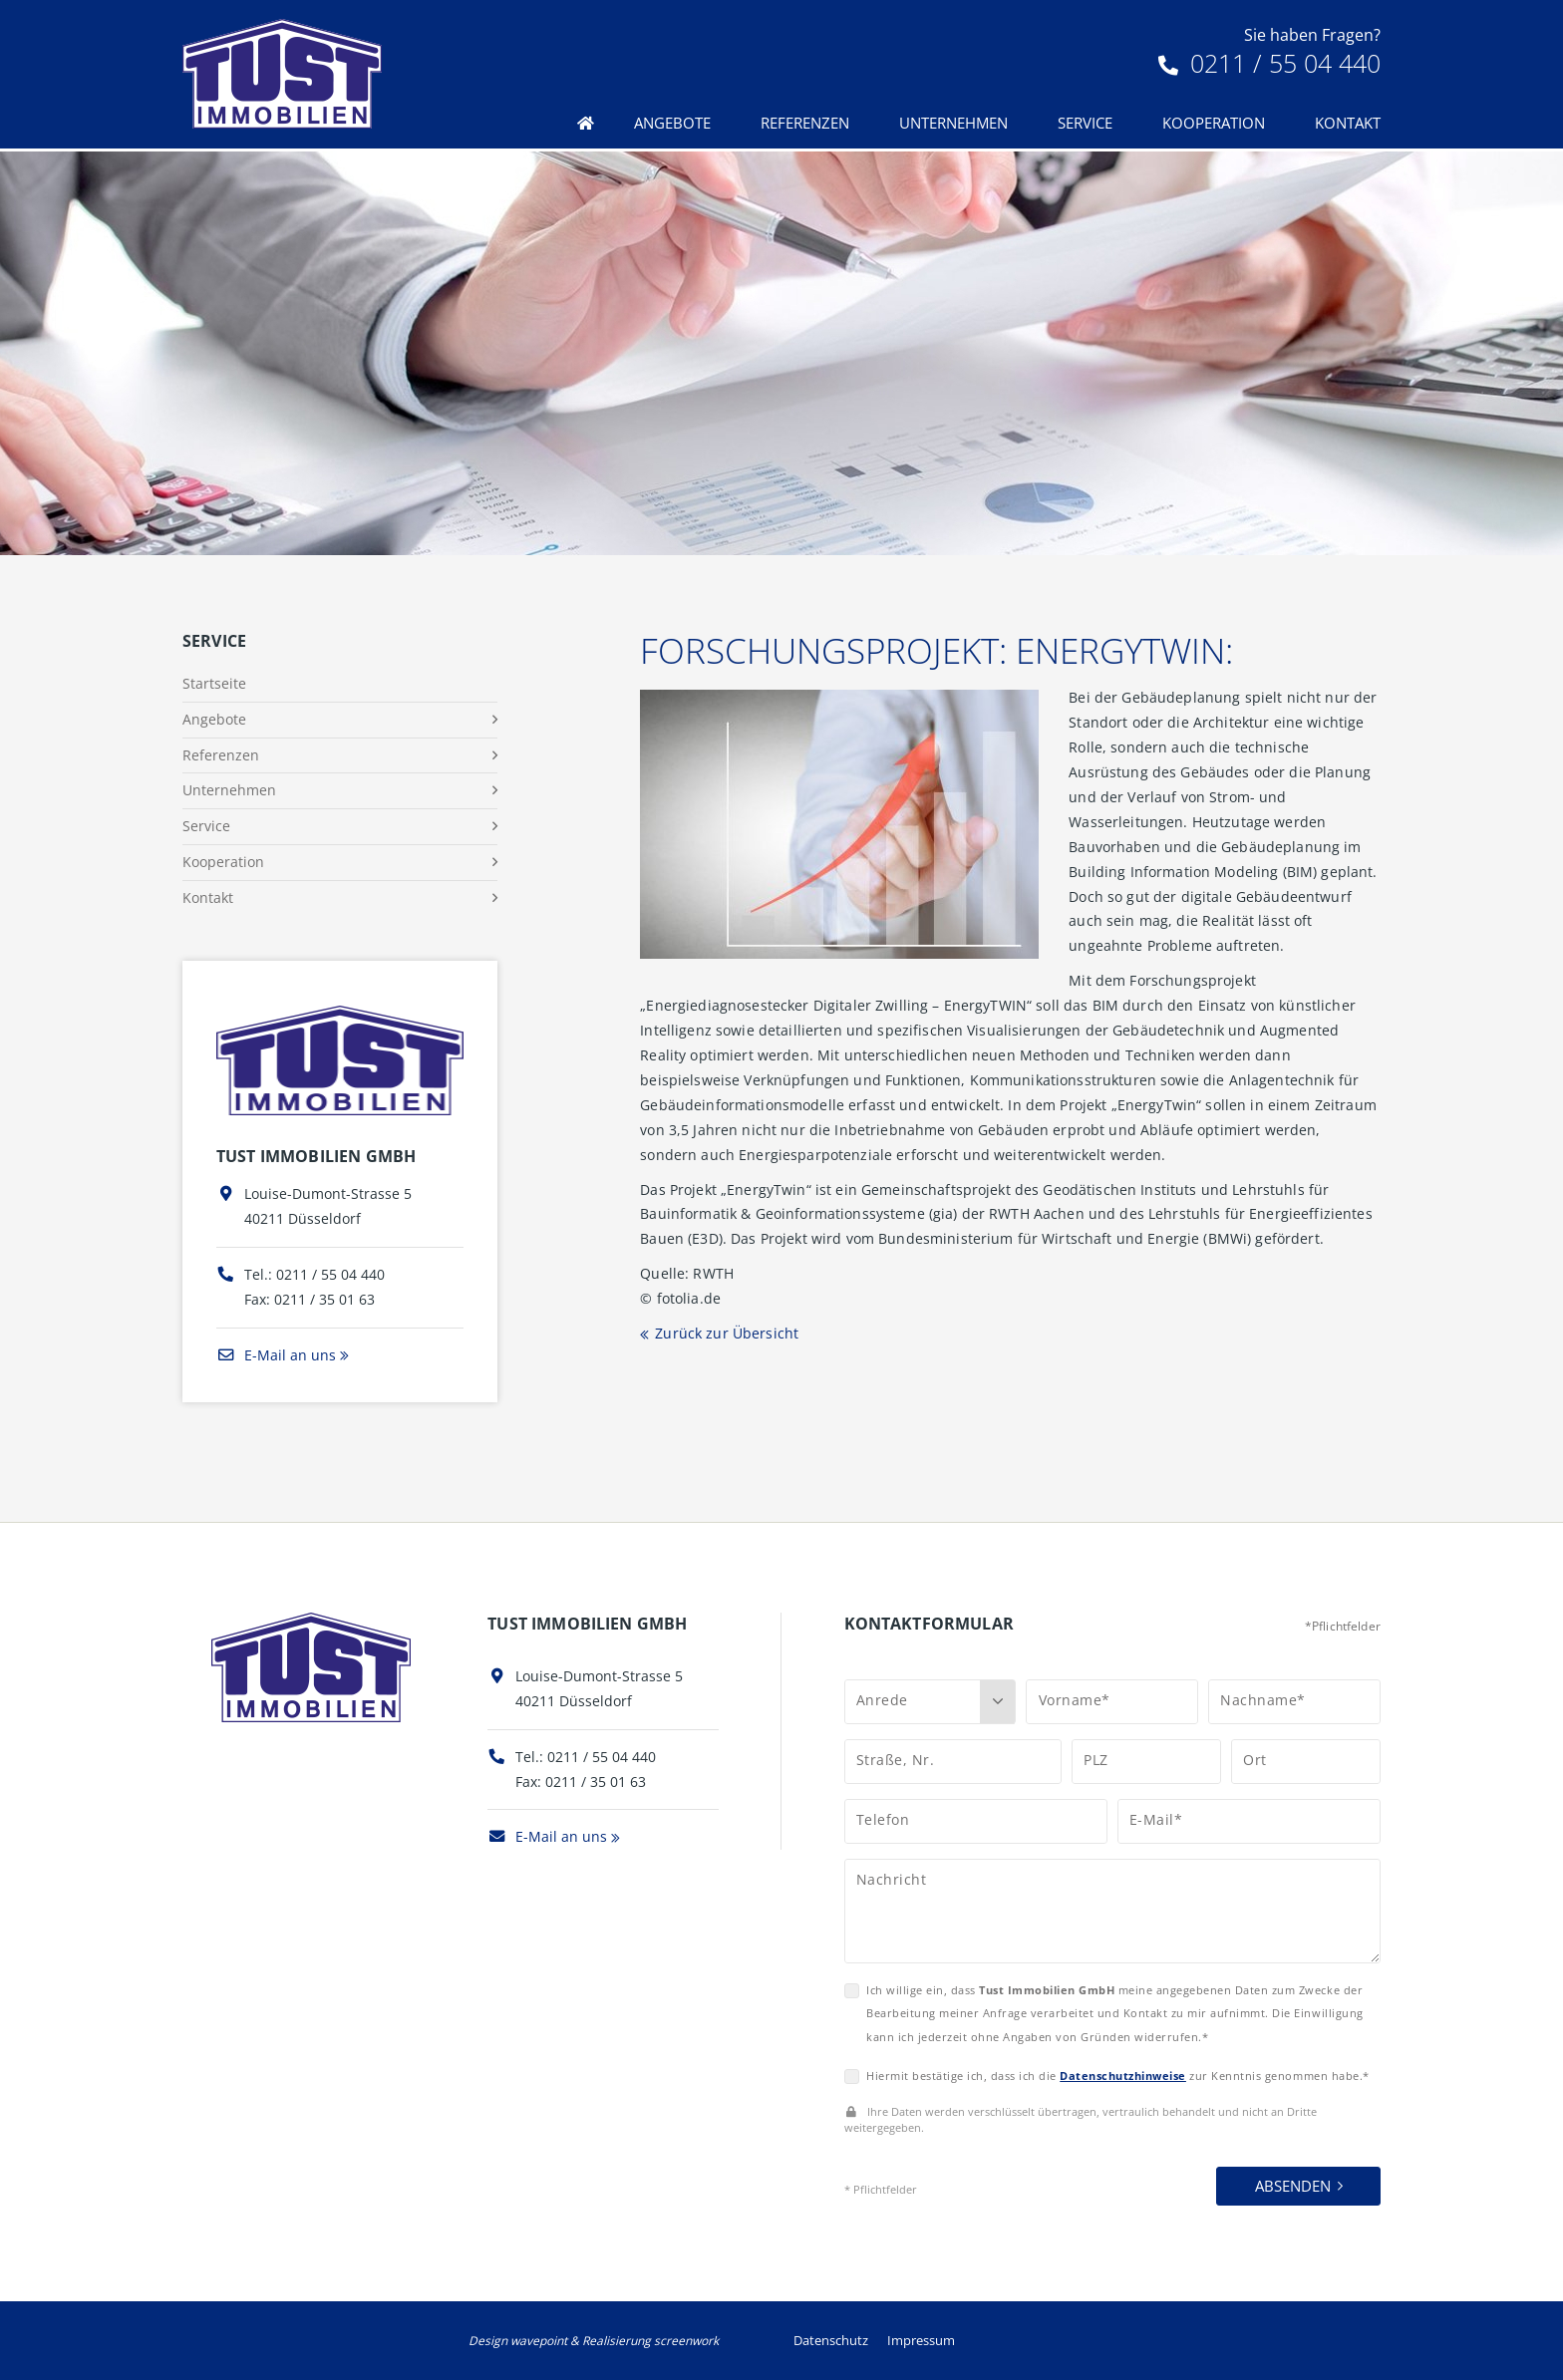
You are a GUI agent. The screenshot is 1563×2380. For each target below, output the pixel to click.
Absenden (1293, 2186)
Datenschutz (830, 2340)
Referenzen (805, 123)
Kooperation (1213, 123)
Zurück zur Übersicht (726, 1333)
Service (1085, 123)
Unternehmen (953, 123)
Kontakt (1348, 123)
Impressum (921, 2340)
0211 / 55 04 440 (1269, 63)
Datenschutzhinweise (1123, 2075)
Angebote (672, 123)
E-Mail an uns (276, 1354)
